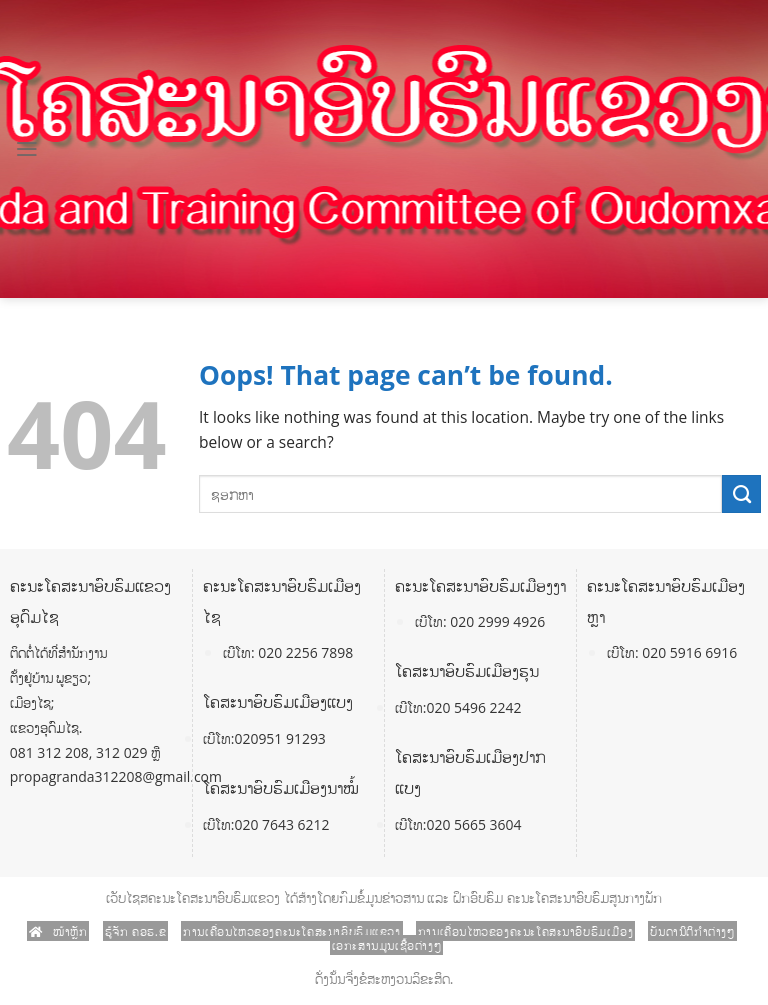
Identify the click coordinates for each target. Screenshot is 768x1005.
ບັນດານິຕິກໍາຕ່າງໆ (692, 931)
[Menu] (27, 149)
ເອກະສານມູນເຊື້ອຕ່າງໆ (387, 945)
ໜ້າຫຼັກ (58, 931)
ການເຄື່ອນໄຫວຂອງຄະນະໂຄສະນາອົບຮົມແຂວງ (291, 931)
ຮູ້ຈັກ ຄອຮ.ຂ (136, 931)
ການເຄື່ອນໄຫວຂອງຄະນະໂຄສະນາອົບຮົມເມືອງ (525, 931)
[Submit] (741, 494)
